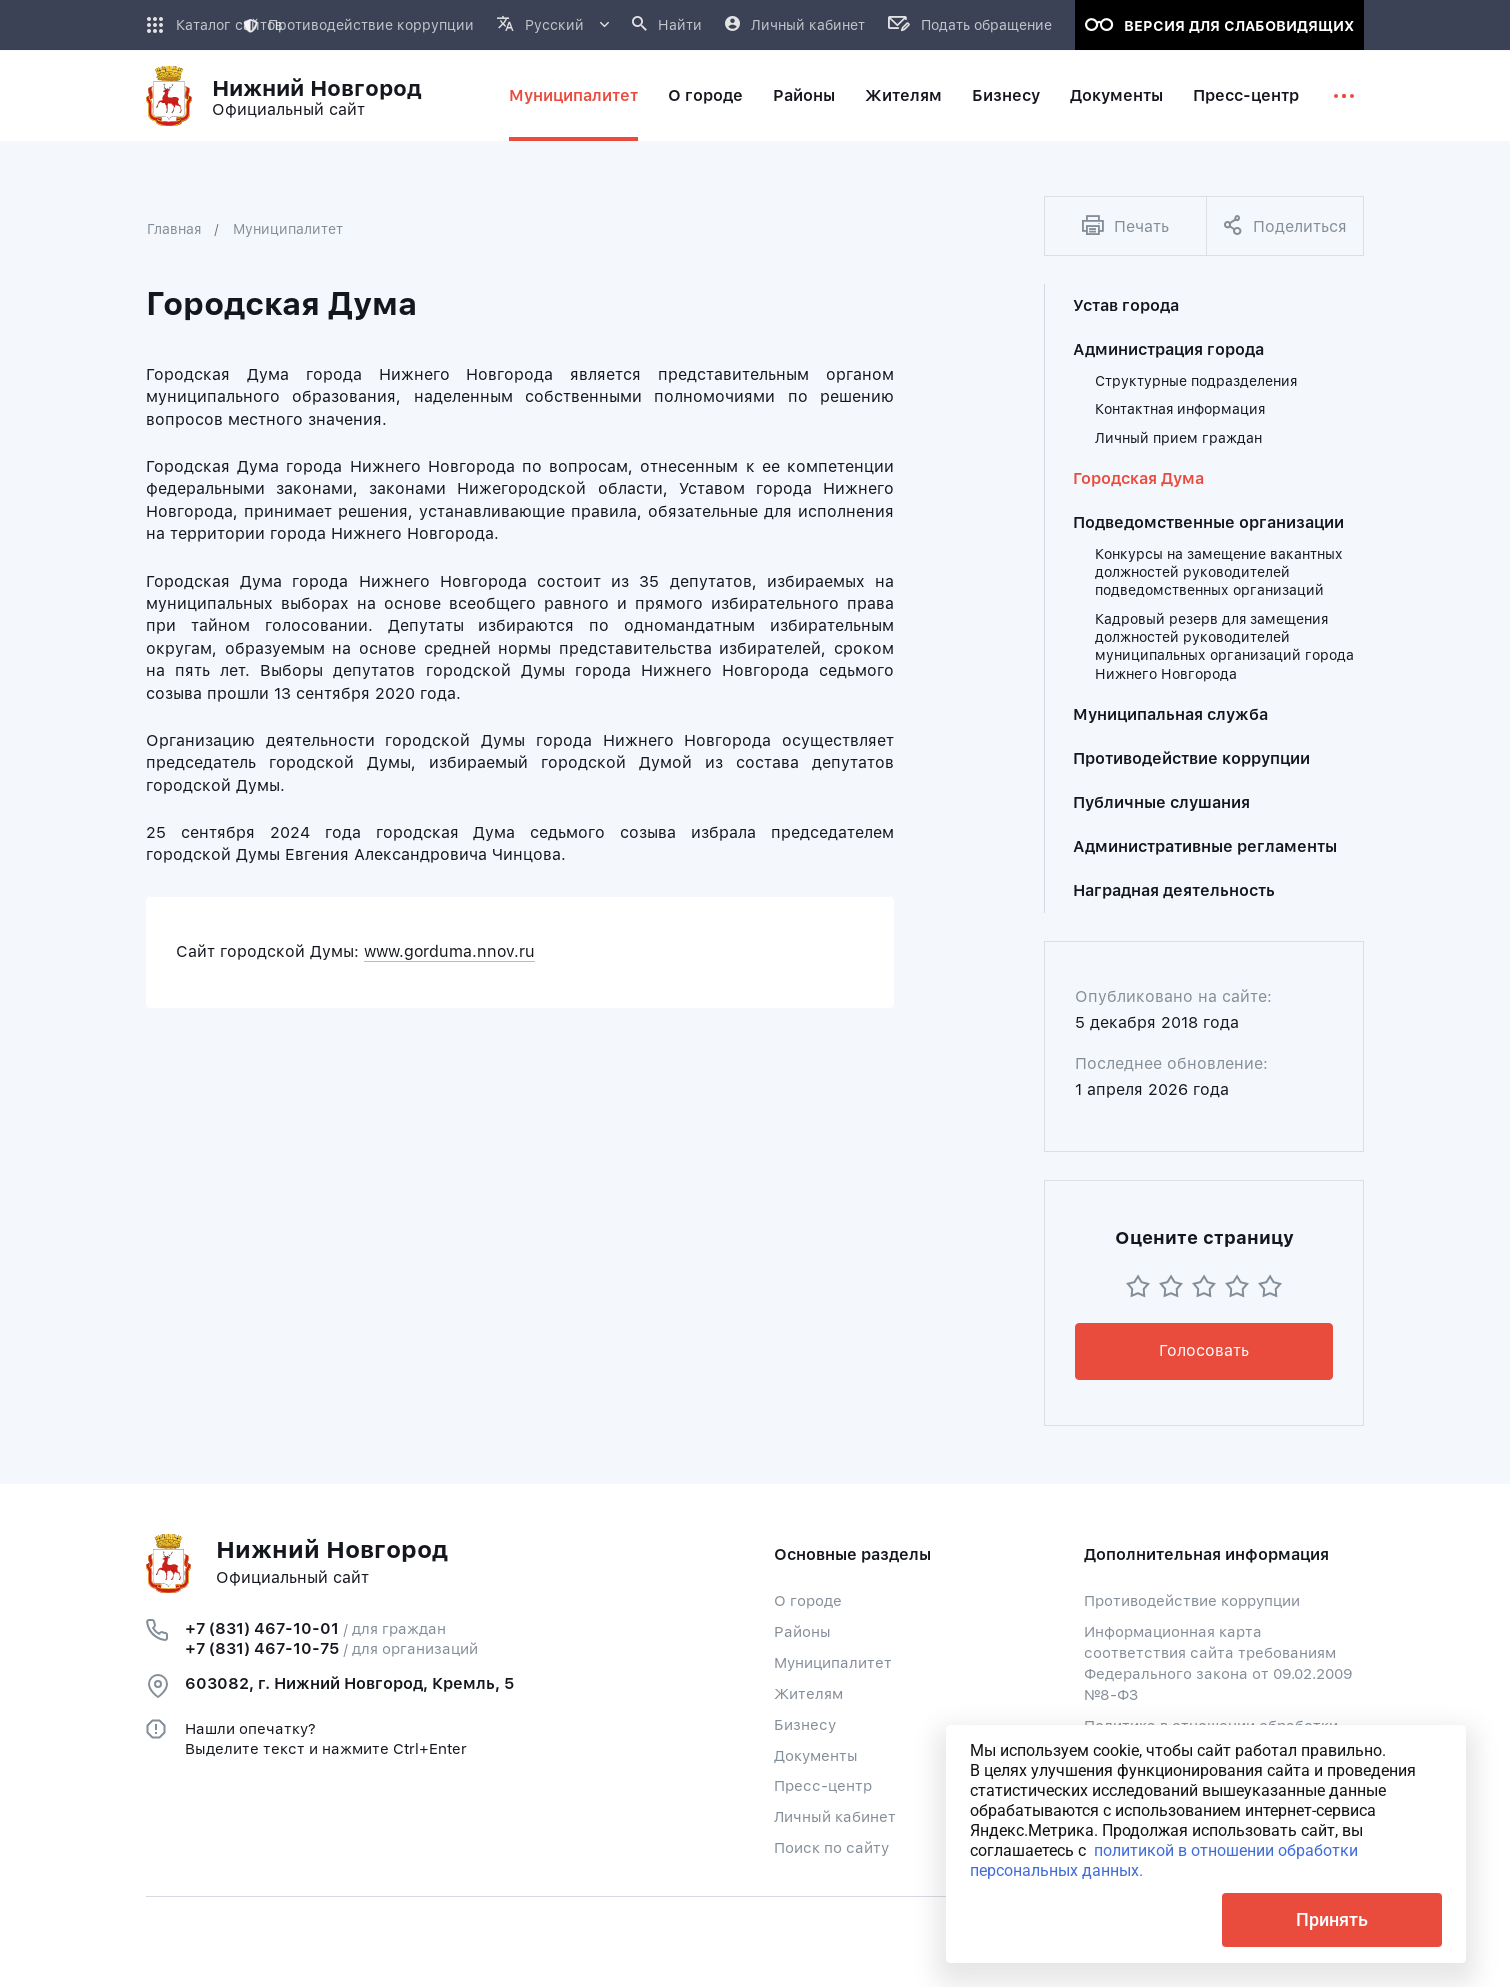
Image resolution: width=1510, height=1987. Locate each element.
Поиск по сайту (831, 1848)
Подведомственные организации (1208, 522)
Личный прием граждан (1178, 438)
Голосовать (1204, 1350)
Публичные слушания (1161, 802)
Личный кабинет (835, 1817)
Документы (816, 1756)
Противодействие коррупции (358, 25)
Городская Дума (1138, 478)
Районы (802, 1632)
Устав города (1126, 305)
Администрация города (1168, 349)
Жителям (808, 1694)
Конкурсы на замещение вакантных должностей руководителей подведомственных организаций (1219, 572)
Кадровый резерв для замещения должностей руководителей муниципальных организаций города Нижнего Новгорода (1224, 646)
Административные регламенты (1205, 846)
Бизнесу (805, 1725)
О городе (808, 1601)
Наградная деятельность (1174, 890)
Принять (1332, 1919)
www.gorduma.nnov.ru (449, 951)
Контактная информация (1180, 409)
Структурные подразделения (1196, 381)
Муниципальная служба (1170, 714)
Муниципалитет (288, 229)
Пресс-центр (823, 1786)
